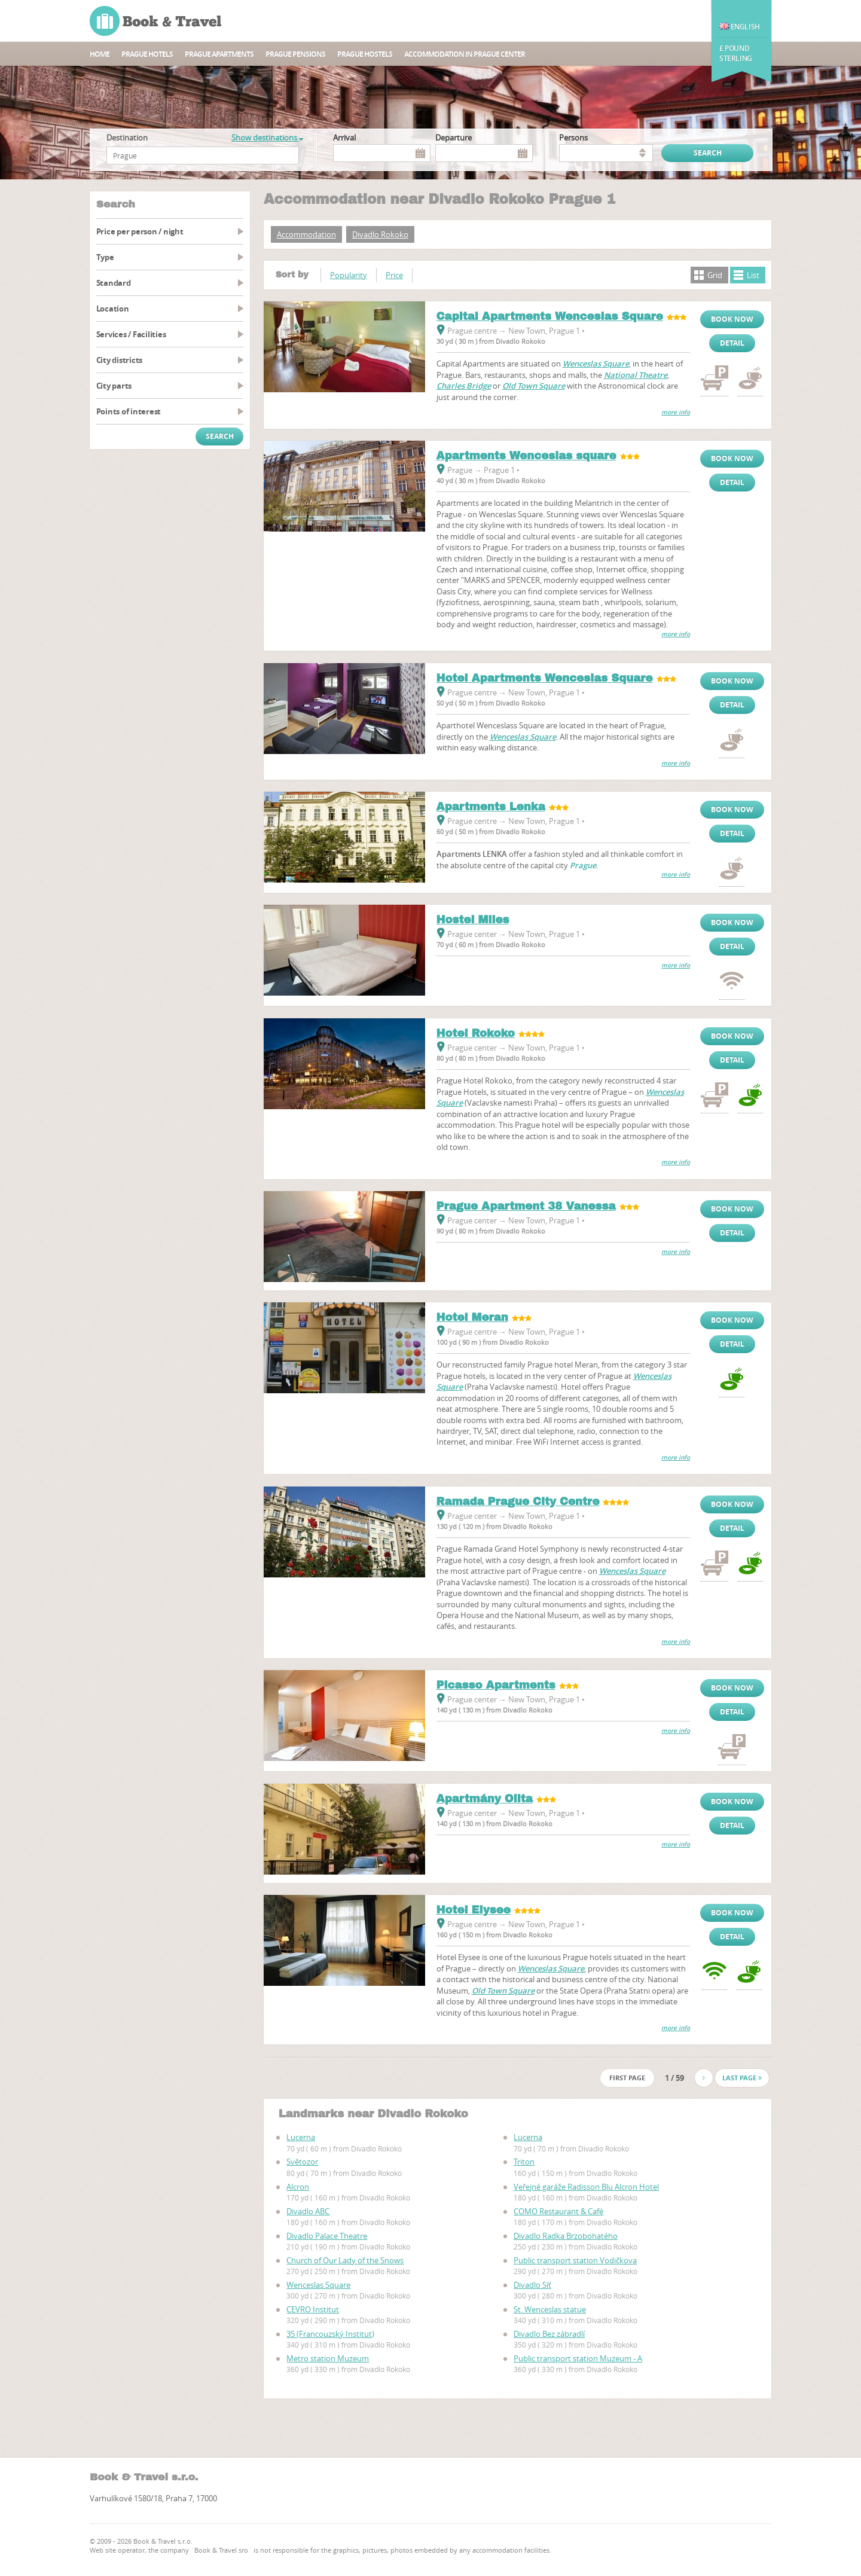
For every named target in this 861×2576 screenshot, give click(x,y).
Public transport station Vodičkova (575, 2260)
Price (394, 275)
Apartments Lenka (490, 807)
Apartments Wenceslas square (526, 456)
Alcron (297, 2186)
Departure (453, 137)
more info (675, 412)
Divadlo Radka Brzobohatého (566, 2235)
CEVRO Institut (312, 2309)
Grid (714, 275)
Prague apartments (219, 54)
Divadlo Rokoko (380, 234)
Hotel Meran (472, 1317)
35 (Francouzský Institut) (330, 2333)
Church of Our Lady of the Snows (345, 2260)
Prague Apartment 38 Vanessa (526, 1206)
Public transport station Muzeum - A (578, 2358)
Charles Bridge (463, 385)
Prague (583, 865)
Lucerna (300, 2137)
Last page (742, 2077)
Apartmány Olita (484, 1799)
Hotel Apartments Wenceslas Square (544, 678)
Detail (732, 343)
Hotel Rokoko (475, 1033)
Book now (732, 319)
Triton (524, 2161)
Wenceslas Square (596, 363)
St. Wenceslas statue (550, 2309)
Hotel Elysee (473, 1910)
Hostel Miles (472, 920)
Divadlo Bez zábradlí (549, 2333)
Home (99, 54)
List (753, 275)
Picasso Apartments (495, 1685)
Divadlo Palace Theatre (326, 2235)
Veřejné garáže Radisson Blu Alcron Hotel (586, 2186)
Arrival (344, 137)
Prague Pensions (295, 54)
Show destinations (267, 137)
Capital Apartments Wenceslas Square (549, 316)
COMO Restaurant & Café (558, 2211)
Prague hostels (364, 54)
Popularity (348, 275)
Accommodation (306, 234)
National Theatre (635, 375)
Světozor (302, 2161)
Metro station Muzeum (327, 2358)
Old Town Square (533, 385)
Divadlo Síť (532, 2284)
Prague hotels (147, 54)
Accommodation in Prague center (464, 54)
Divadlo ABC (307, 2211)
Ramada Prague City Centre (518, 1501)
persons (573, 137)
